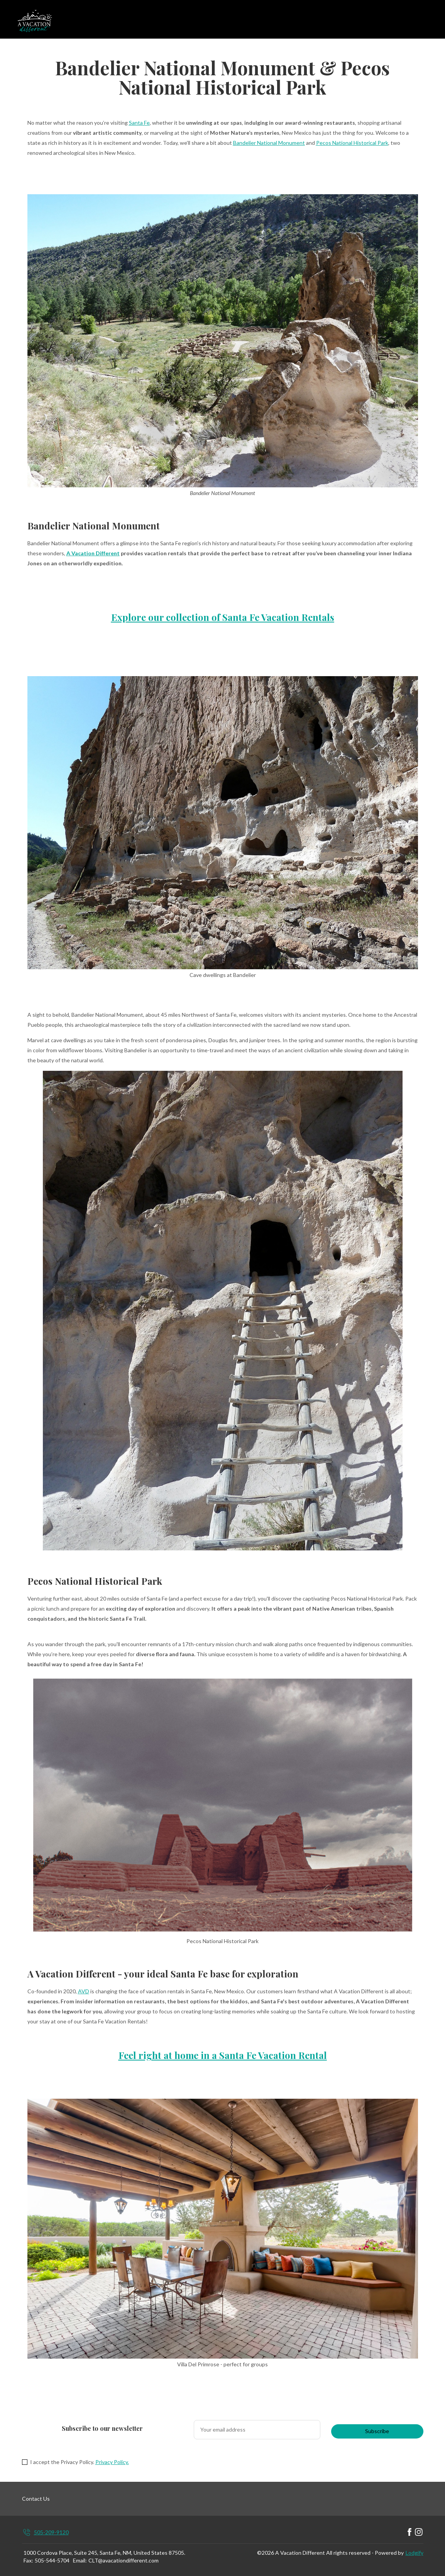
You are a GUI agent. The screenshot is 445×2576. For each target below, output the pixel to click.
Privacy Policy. (112, 2462)
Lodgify (414, 2552)
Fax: (28, 2560)
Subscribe (377, 2431)
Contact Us (36, 2498)
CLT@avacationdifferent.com (123, 2560)
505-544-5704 (52, 2560)
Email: (80, 2560)
